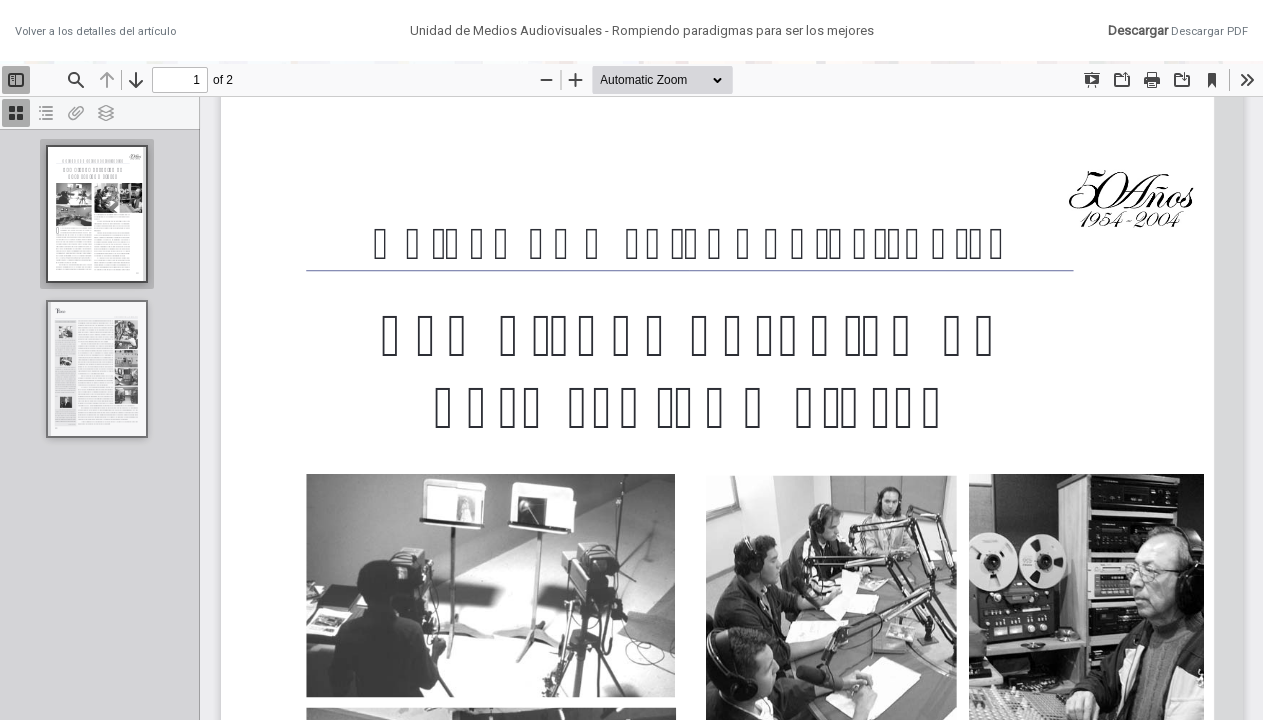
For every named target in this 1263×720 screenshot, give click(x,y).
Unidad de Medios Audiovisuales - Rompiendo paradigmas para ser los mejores (642, 30)
